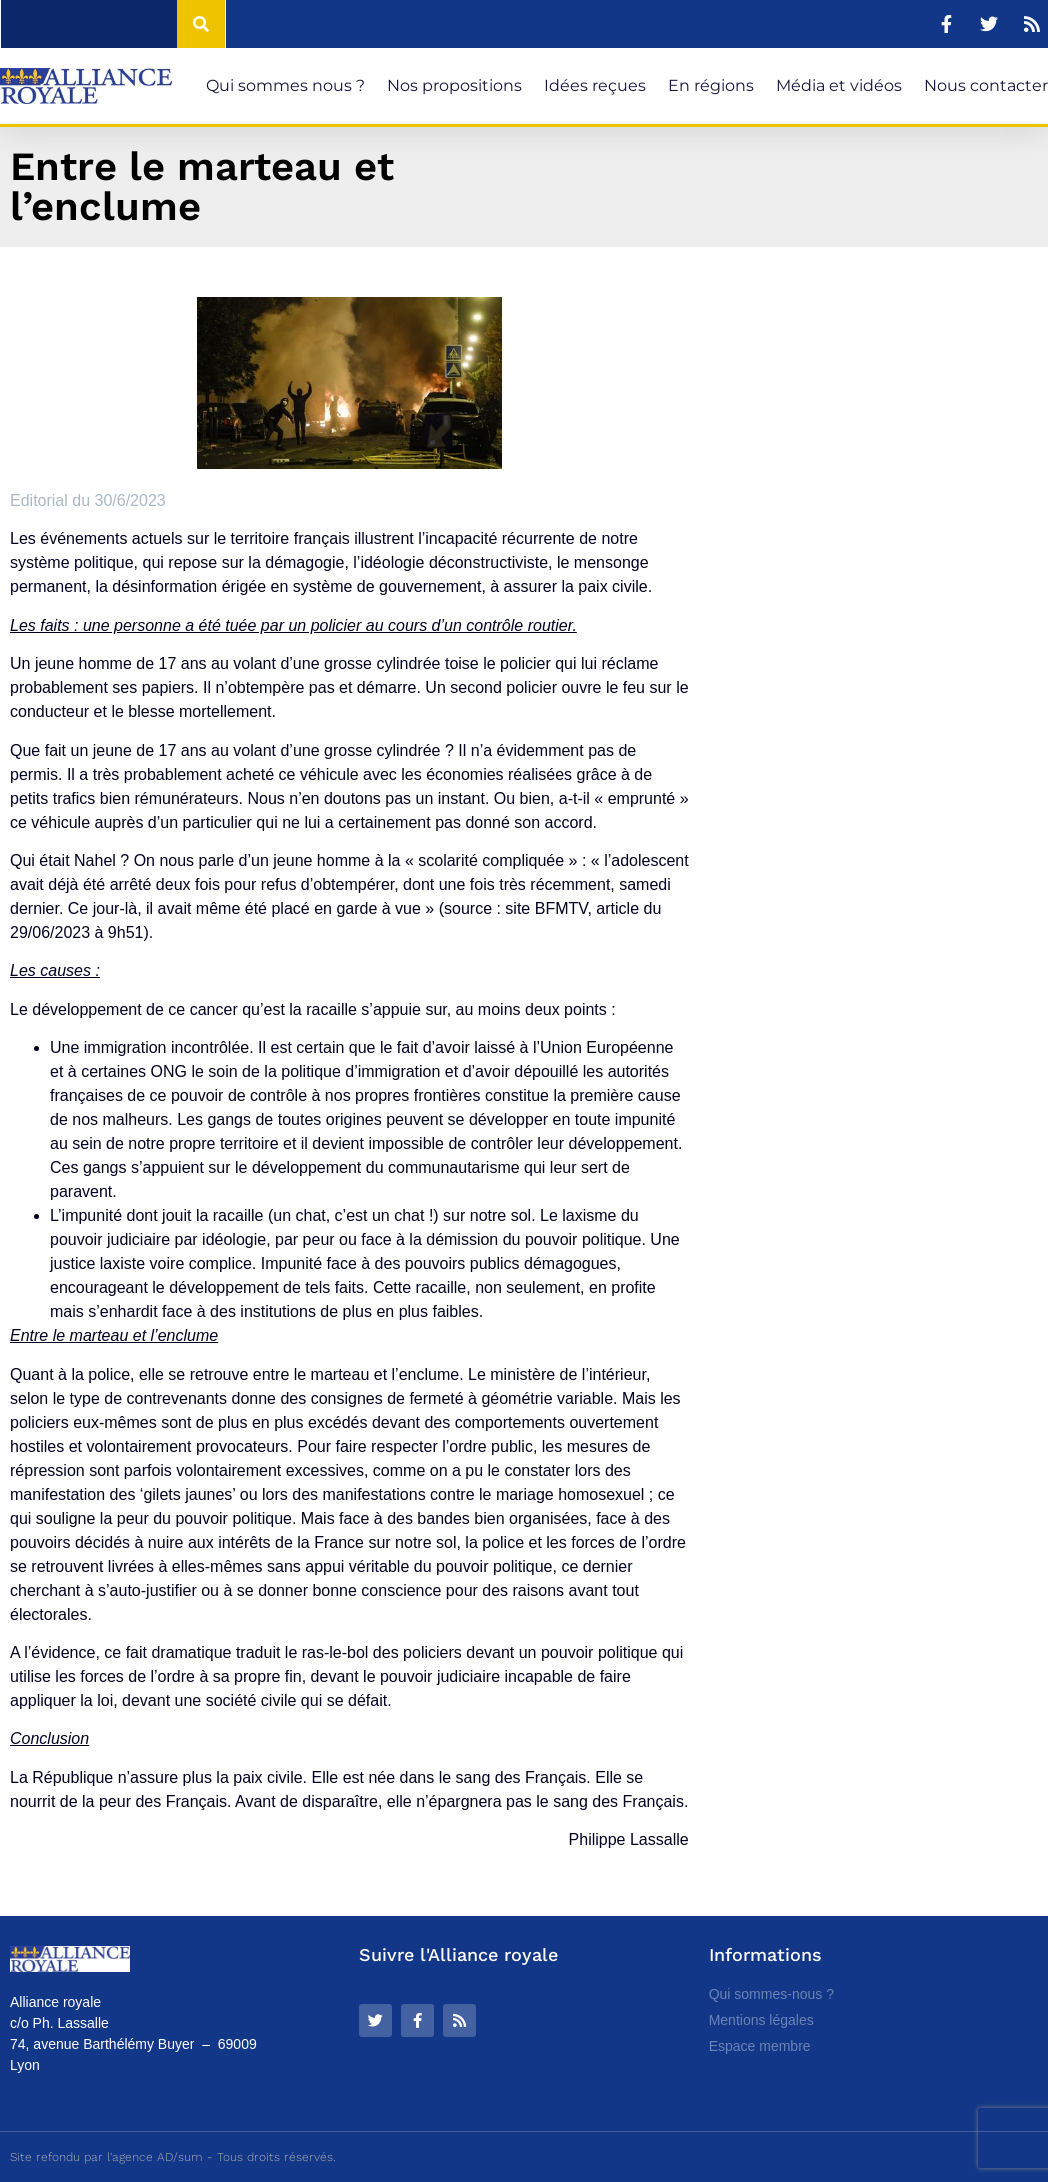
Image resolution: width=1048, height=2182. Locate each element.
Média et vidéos (839, 85)
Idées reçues (595, 85)
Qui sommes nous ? (285, 85)
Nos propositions (454, 85)
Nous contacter (986, 85)
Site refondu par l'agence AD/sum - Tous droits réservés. (173, 2157)
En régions (711, 85)
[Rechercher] (201, 24)
